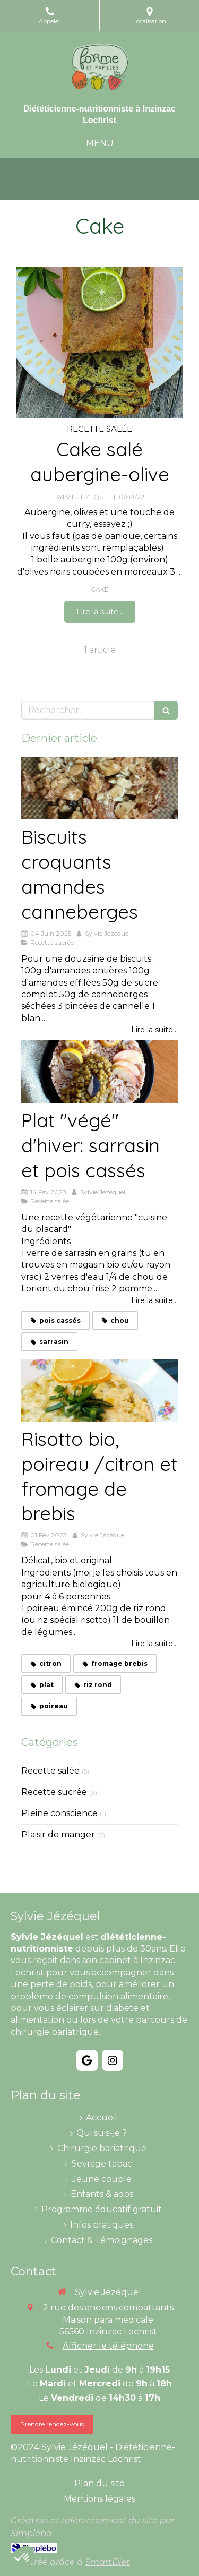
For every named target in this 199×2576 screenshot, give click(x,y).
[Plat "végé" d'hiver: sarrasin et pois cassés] (99, 1071)
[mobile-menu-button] (100, 144)
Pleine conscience (59, 1813)
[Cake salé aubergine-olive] (99, 342)
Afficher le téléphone (108, 2346)
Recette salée (50, 1771)
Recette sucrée (54, 1792)
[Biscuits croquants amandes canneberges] (99, 788)
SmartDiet (107, 2562)
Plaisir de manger (58, 1834)
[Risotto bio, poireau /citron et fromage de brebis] (99, 1390)
